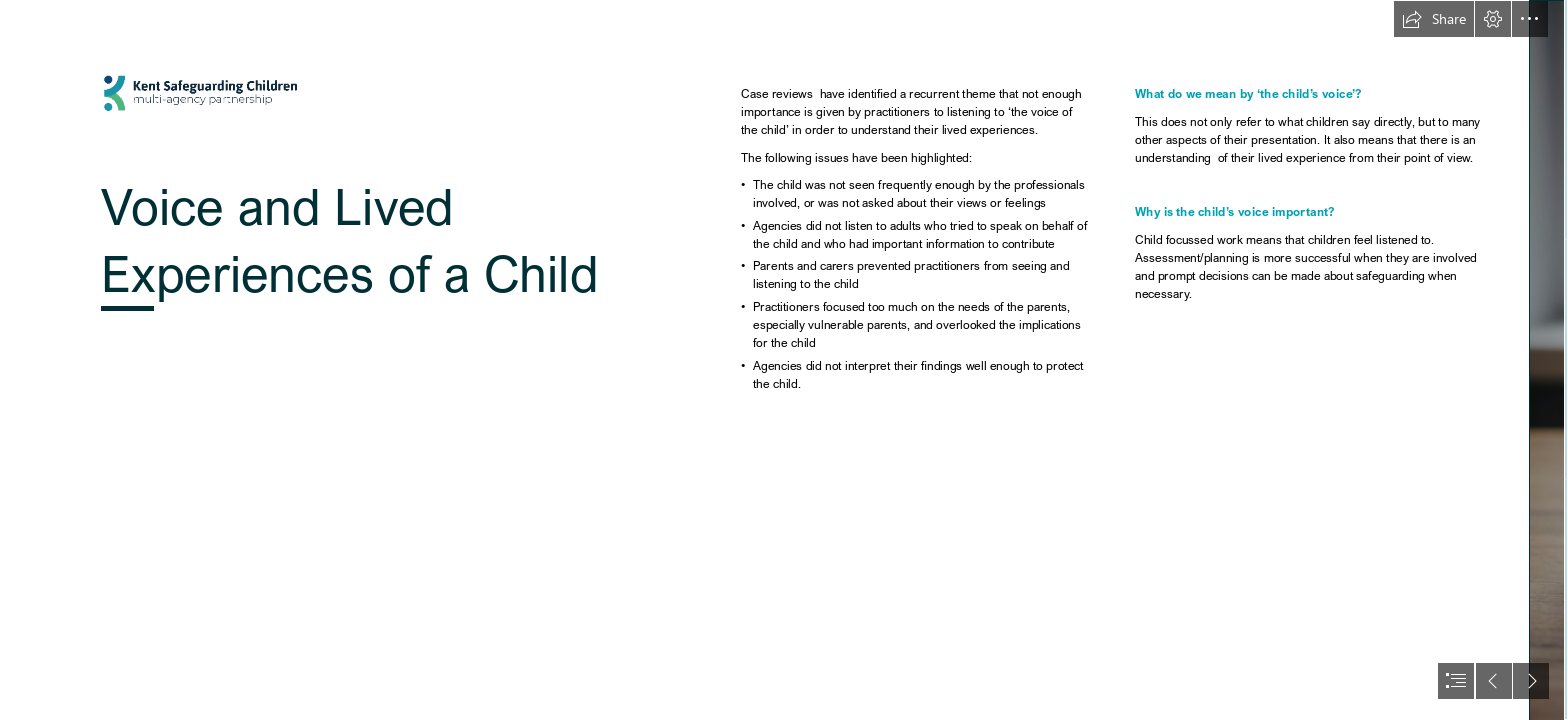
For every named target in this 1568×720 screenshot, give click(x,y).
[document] (784, 360)
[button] (1434, 19)
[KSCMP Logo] (357, 360)
